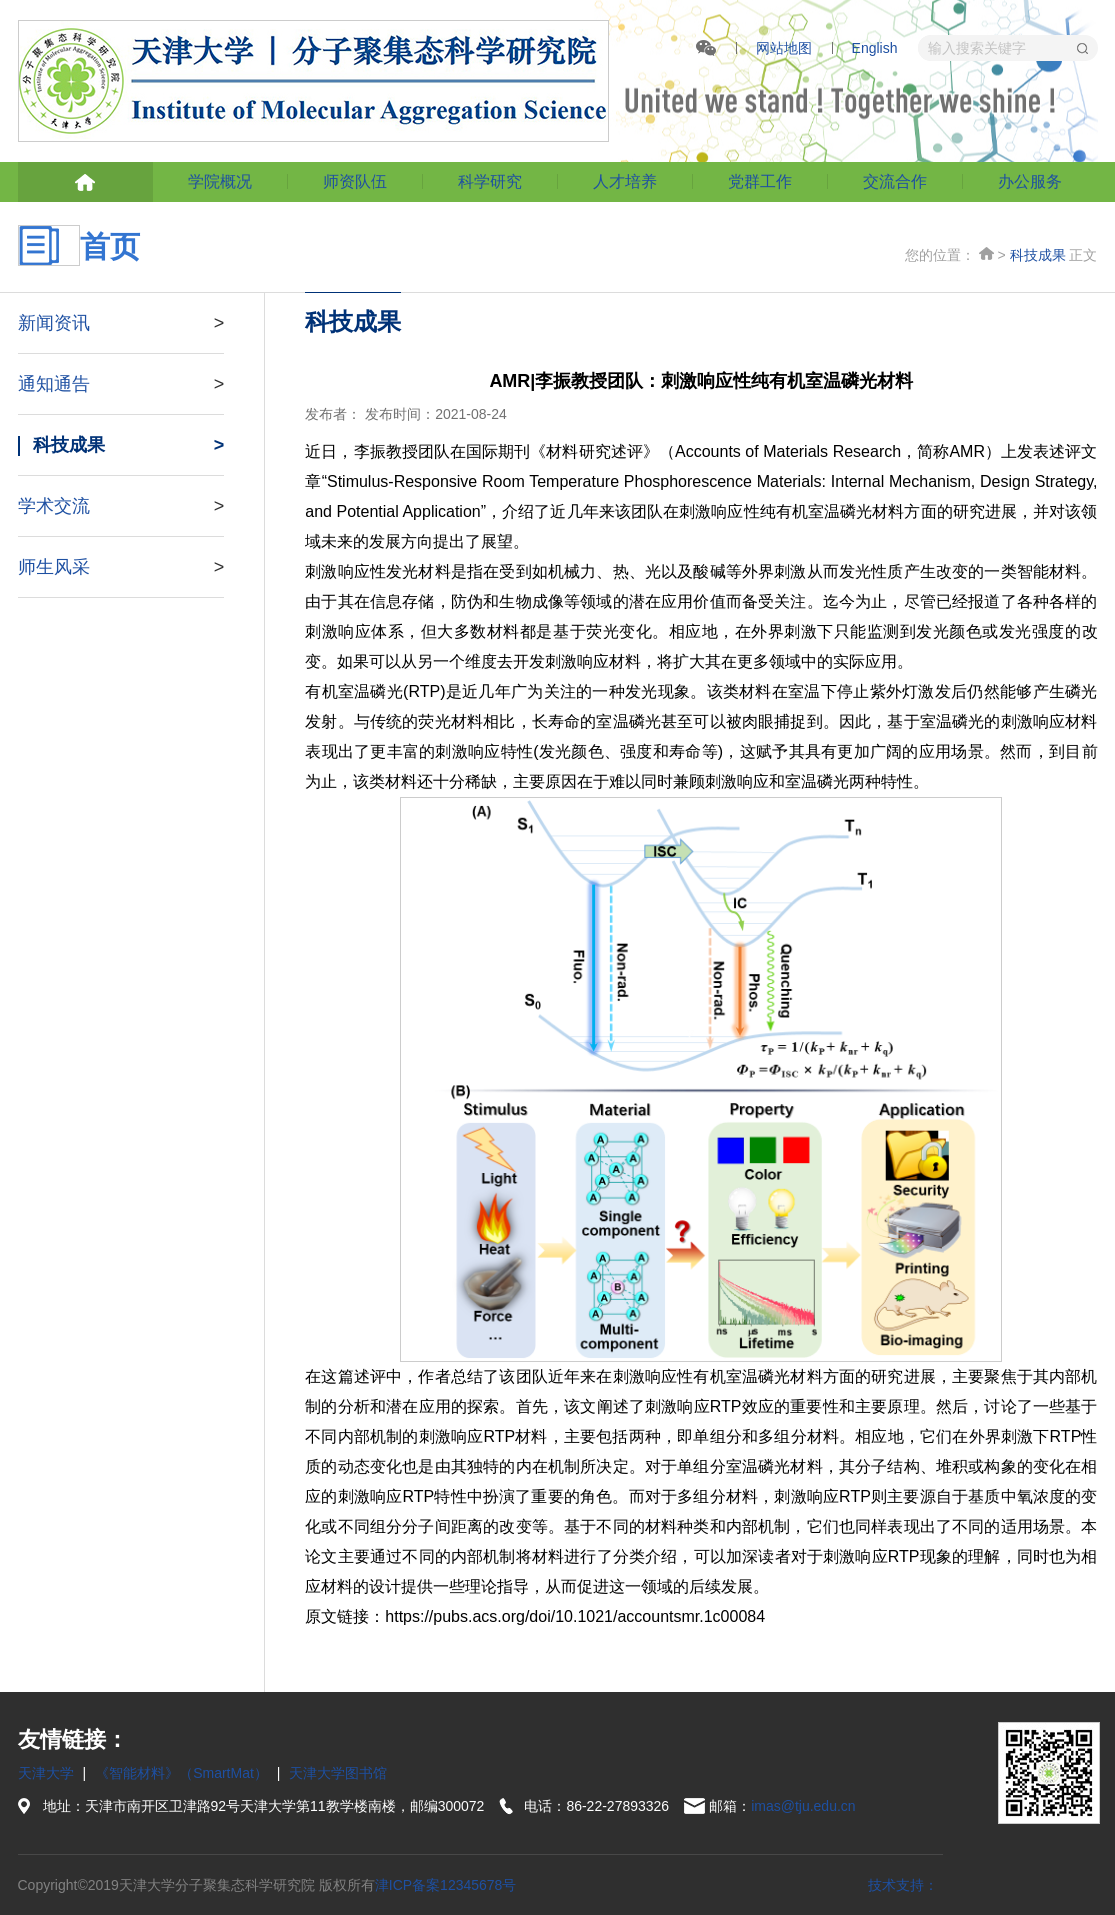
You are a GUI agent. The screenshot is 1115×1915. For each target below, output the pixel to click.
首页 (986, 253)
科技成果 (1038, 255)
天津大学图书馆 (338, 1773)
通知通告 (121, 384)
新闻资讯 (121, 323)
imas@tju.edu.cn (803, 1806)
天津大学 (46, 1773)
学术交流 (121, 506)
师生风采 (121, 567)
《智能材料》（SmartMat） (181, 1773)
